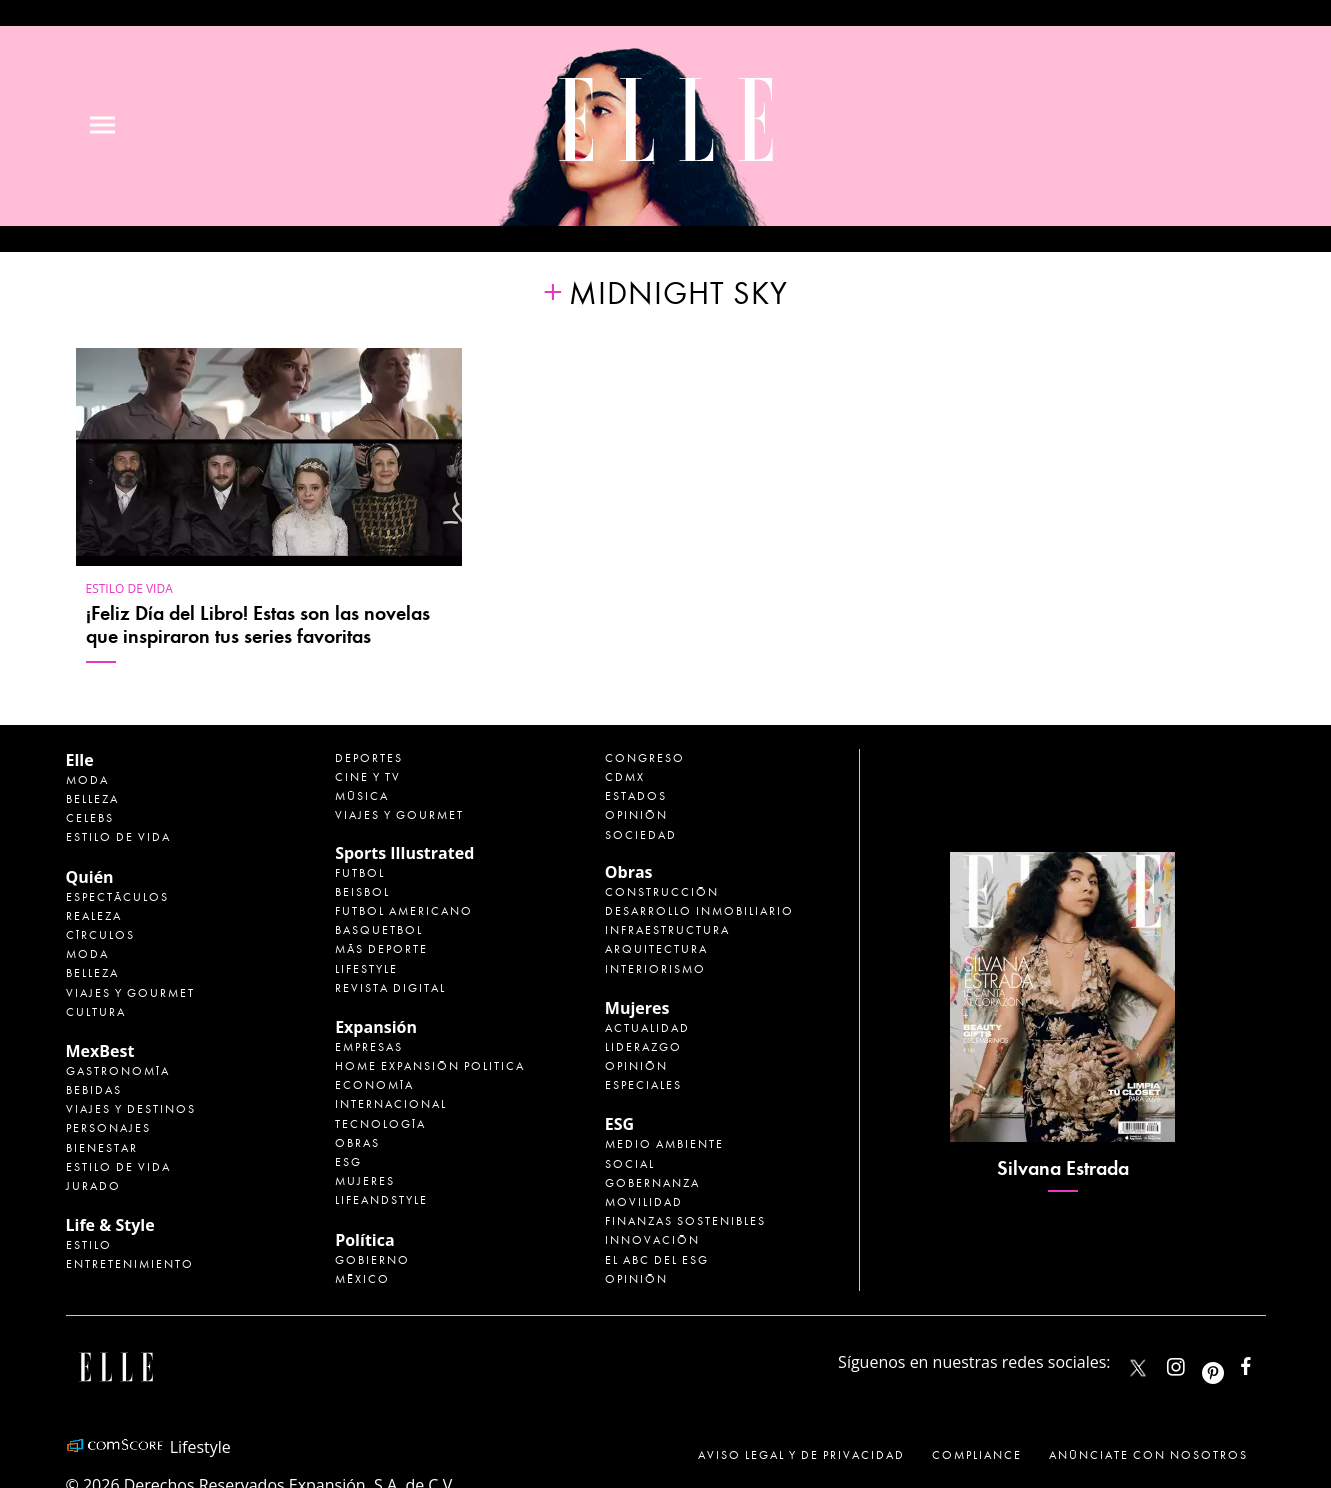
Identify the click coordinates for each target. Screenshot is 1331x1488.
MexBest (100, 1051)
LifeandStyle (381, 1200)
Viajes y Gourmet (130, 993)
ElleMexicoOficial (1263, 1362)
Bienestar (102, 1148)
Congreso (645, 758)
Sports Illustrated (404, 853)
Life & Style (110, 1225)
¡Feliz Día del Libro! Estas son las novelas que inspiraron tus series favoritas (258, 625)
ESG (348, 1162)
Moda (87, 780)
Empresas (369, 1047)
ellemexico (1230, 1362)
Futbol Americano (404, 911)
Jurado (93, 1186)
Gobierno (372, 1260)
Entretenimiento (130, 1264)
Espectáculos (117, 897)
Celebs (90, 818)
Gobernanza (652, 1183)
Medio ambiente (664, 1144)
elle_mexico (1193, 1362)
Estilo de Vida (118, 1167)
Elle (80, 760)
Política (364, 1240)
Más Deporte (381, 949)
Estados (636, 796)
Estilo (89, 1245)
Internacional (391, 1104)
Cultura (96, 1012)
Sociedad (641, 835)
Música (362, 796)
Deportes (369, 758)
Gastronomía (118, 1071)
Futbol (360, 873)
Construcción (662, 892)
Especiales (643, 1085)
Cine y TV (368, 777)
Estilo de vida (129, 588)
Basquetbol (379, 930)
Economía (374, 1085)
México (362, 1279)
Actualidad (647, 1028)
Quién (90, 877)
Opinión (636, 815)
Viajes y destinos (131, 1109)
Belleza (92, 799)
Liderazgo (643, 1047)
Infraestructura (667, 930)
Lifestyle (366, 969)
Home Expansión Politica (430, 1066)
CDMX (625, 777)
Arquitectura (656, 949)
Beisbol (362, 892)
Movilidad (644, 1202)
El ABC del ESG (657, 1260)
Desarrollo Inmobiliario (699, 911)
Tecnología (380, 1124)
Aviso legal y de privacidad (801, 1455)
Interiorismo (655, 969)
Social (630, 1164)
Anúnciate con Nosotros (1148, 1455)
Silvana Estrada (1063, 1168)
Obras (357, 1143)
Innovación (652, 1240)
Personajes (108, 1128)
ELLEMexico (1138, 1368)
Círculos (100, 935)
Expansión (376, 1027)
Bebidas (94, 1090)
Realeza (94, 916)
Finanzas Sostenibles (685, 1221)
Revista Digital (390, 988)
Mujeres (365, 1181)
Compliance (977, 1455)
